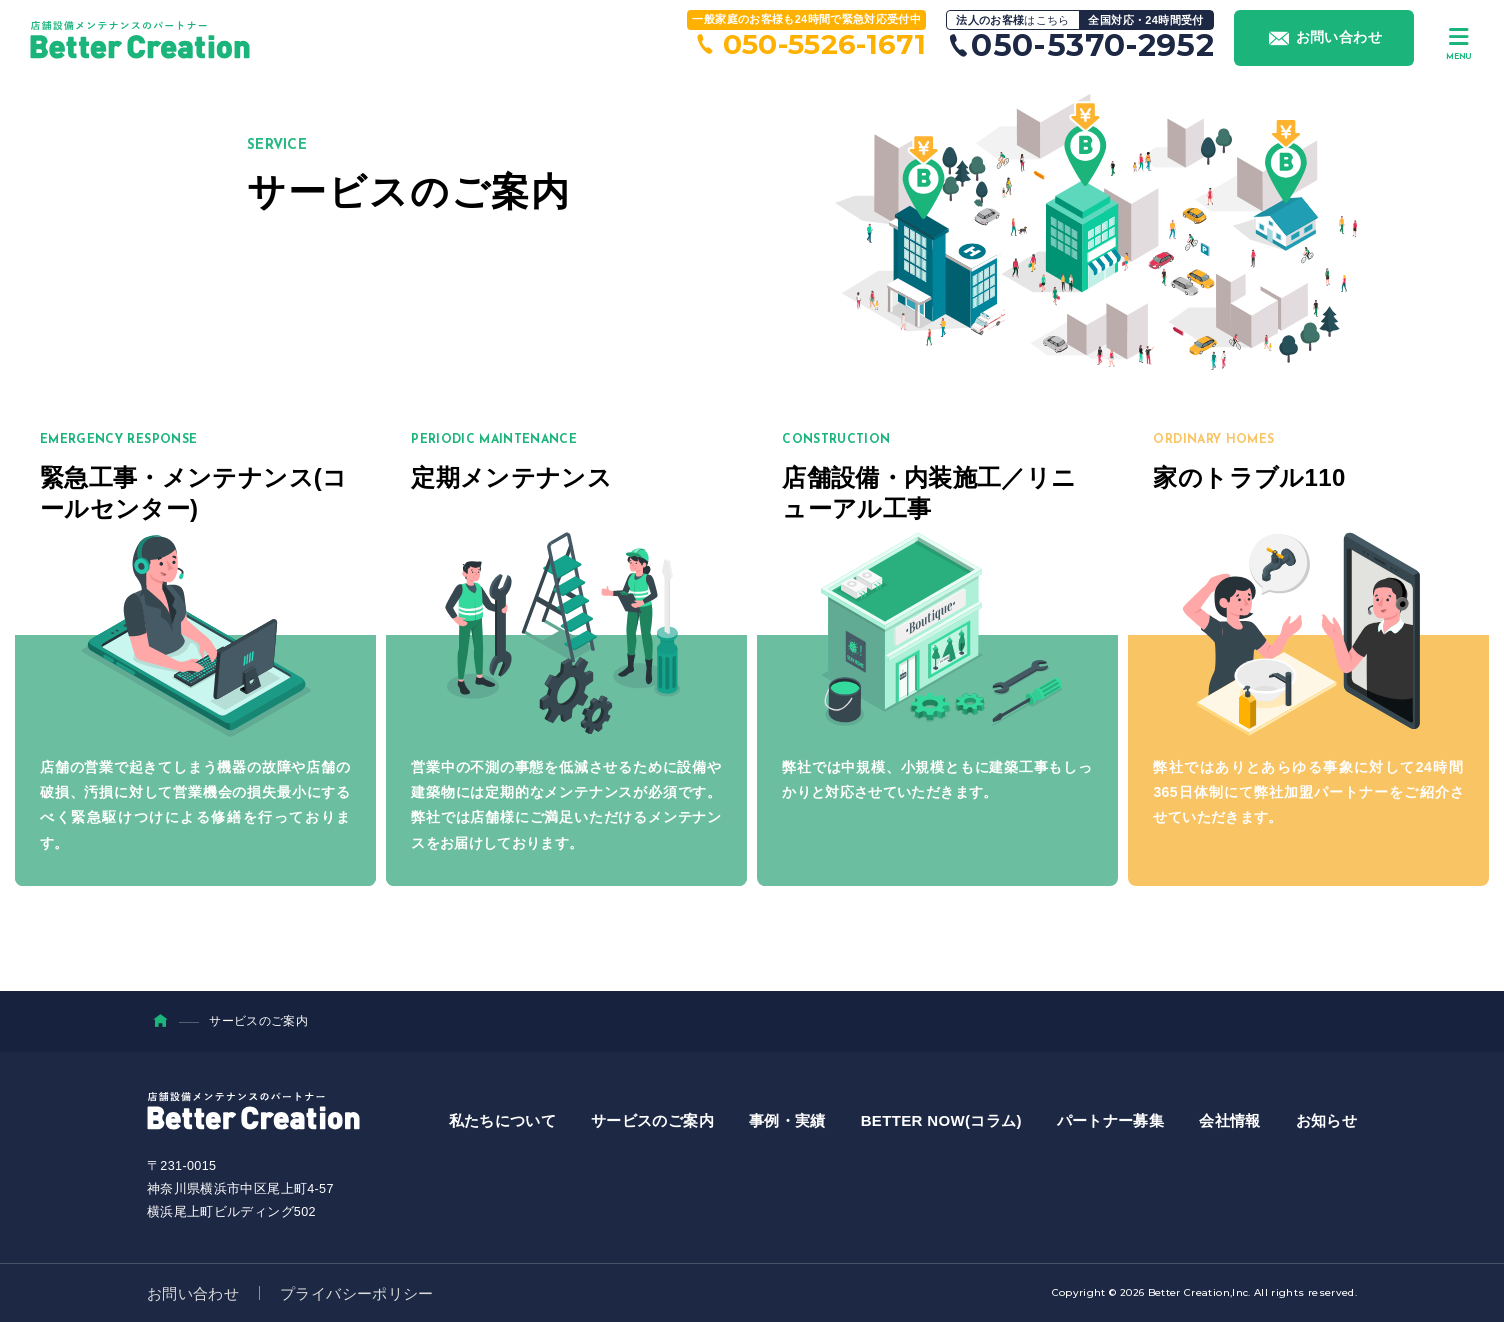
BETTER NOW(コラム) (941, 1120)
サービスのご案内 (652, 1120)
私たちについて (502, 1120)
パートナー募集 (1110, 1120)
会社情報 (1229, 1120)
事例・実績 (787, 1120)
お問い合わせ (193, 1293)
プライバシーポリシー (357, 1293)
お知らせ (1326, 1120)
